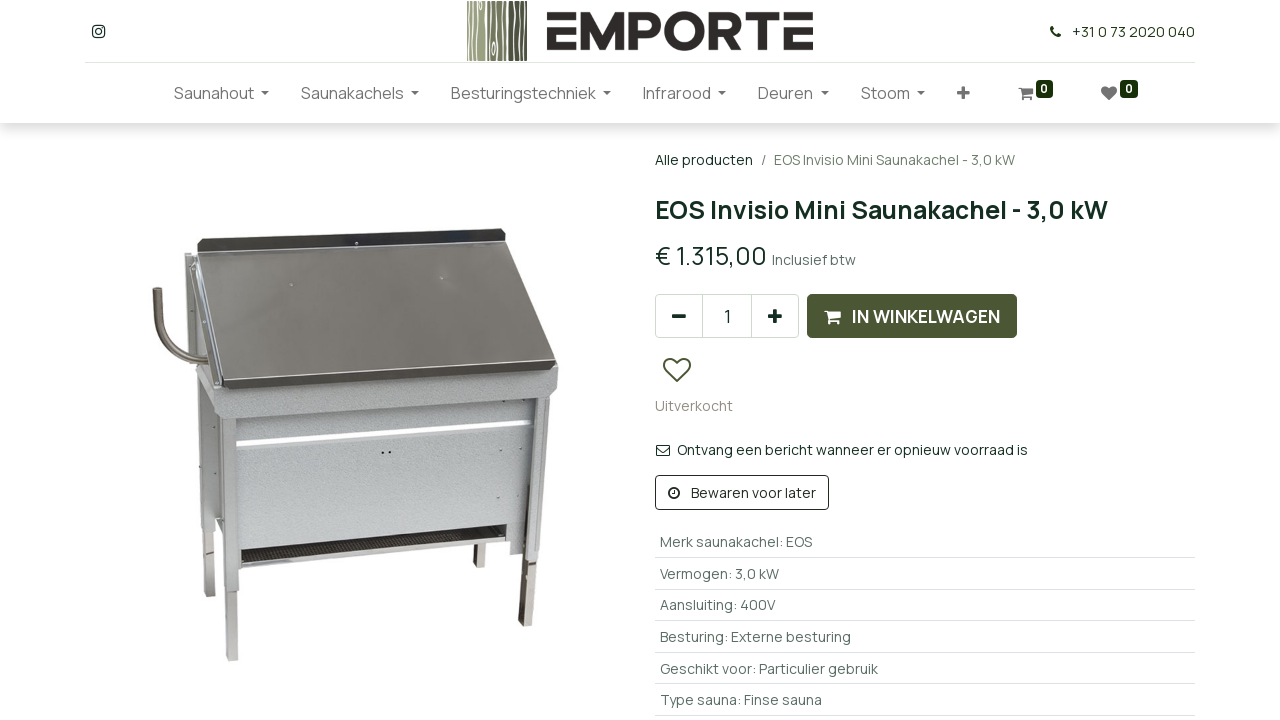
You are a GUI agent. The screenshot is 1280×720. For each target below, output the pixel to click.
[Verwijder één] (679, 316)
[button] (963, 93)
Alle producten (704, 159)
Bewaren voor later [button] (742, 492)
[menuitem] (142, 93)
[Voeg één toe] (775, 316)
